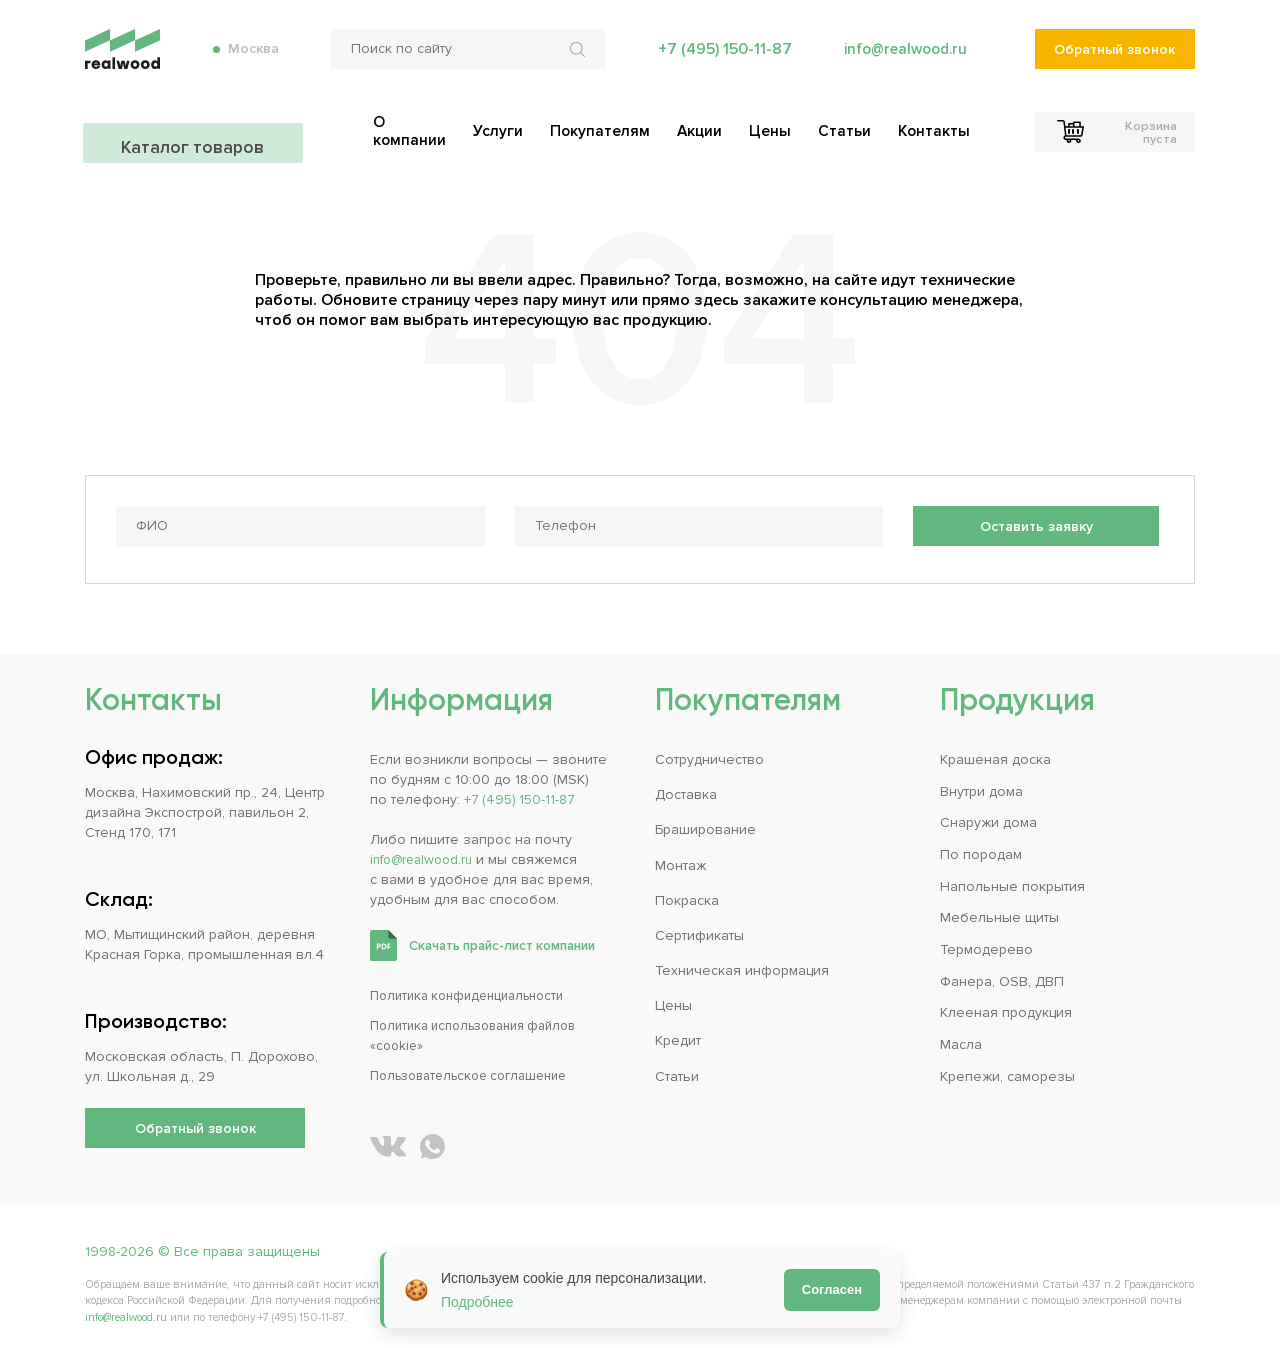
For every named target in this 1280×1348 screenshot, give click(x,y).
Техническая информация (742, 962)
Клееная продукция (1006, 1004)
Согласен (832, 1289)
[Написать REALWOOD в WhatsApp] (432, 1137)
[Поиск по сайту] (464, 60)
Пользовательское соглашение (478, 1067)
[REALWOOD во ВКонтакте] (388, 1137)
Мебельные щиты (999, 909)
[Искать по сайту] (576, 60)
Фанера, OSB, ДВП (1002, 972)
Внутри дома (981, 783)
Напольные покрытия (1012, 878)
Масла (961, 1035)
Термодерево (986, 941)
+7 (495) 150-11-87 (719, 60)
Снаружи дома (988, 815)
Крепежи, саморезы (1007, 1067)
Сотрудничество (709, 752)
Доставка (686, 787)
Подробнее (477, 1302)
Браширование (705, 822)
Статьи (677, 1067)
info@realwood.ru (902, 60)
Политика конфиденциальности (475, 987)
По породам (981, 846)
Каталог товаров (195, 130)
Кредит (678, 1032)
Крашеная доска (995, 752)
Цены (673, 997)
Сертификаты (699, 927)
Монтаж (680, 857)
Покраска (687, 892)
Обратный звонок (1114, 60)
